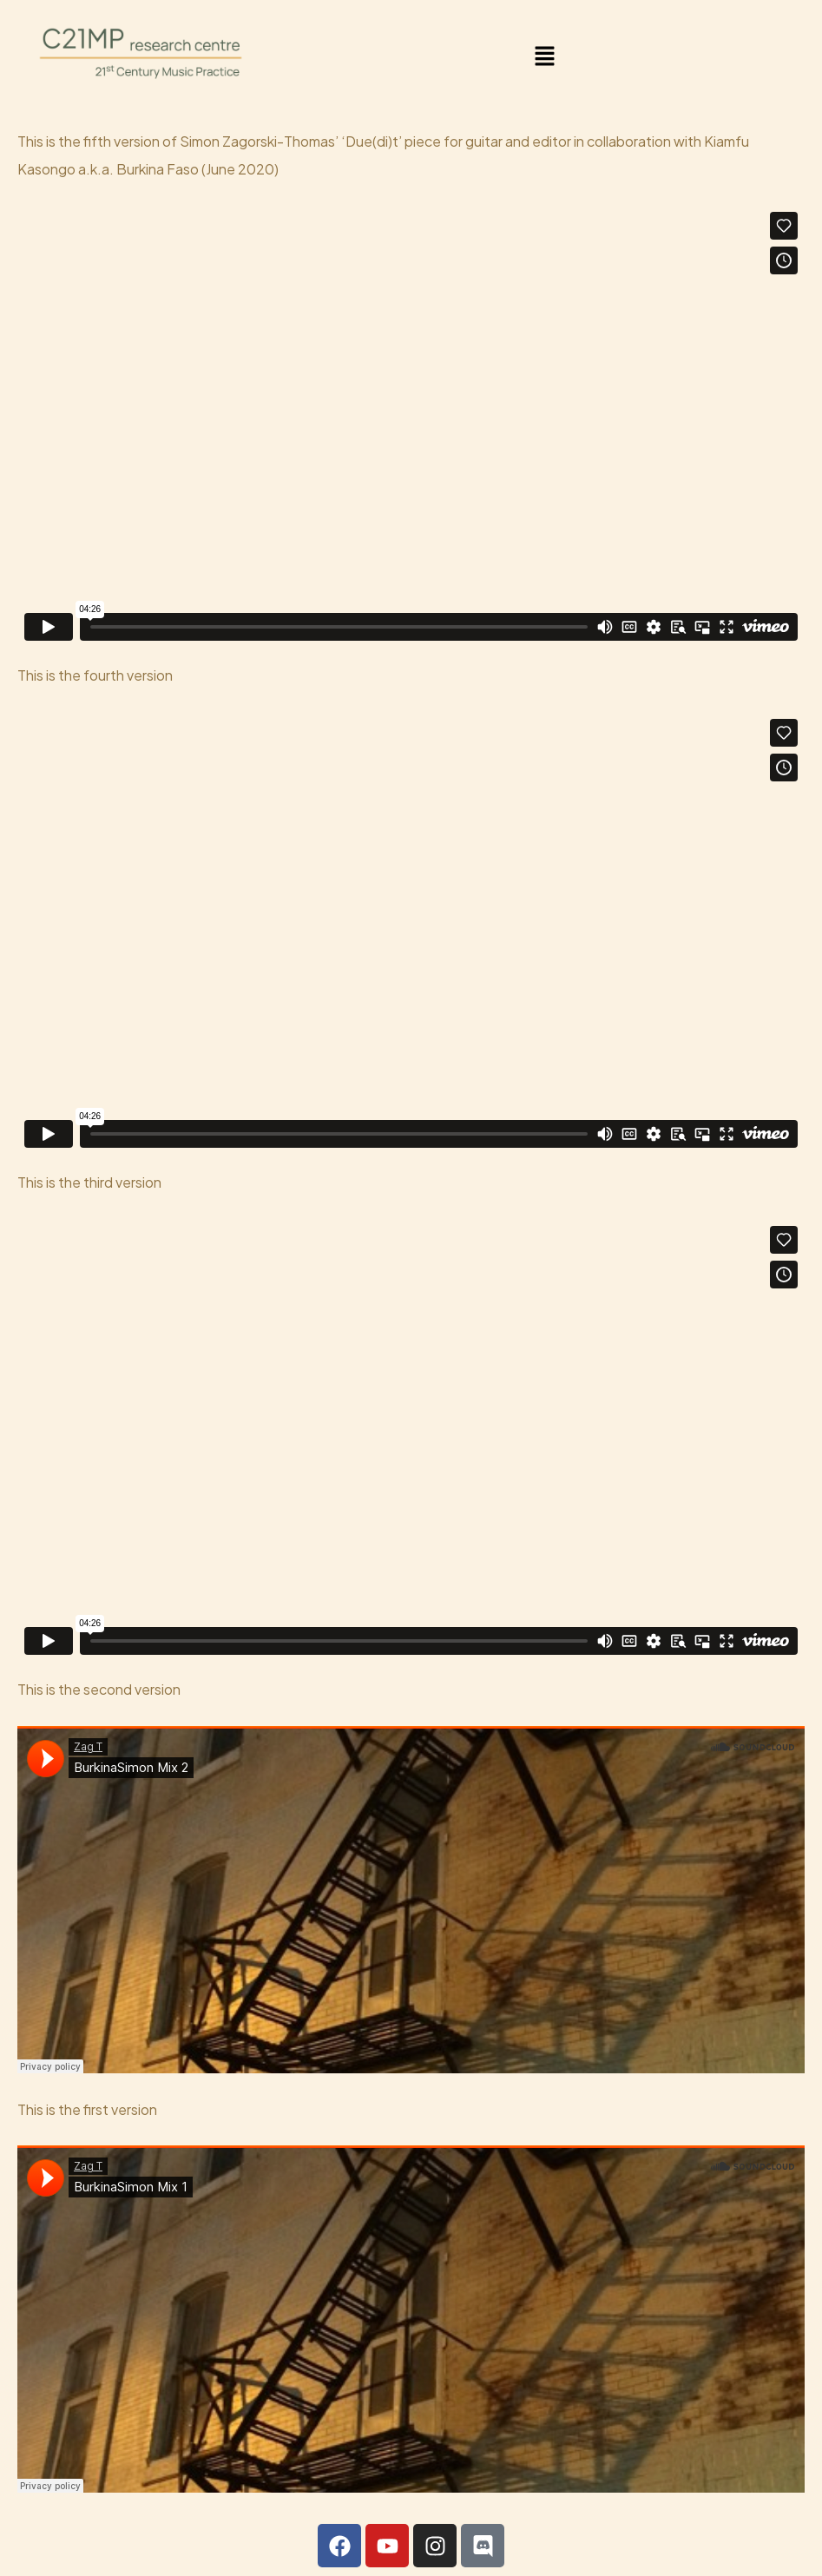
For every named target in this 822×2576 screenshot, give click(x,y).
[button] (545, 56)
